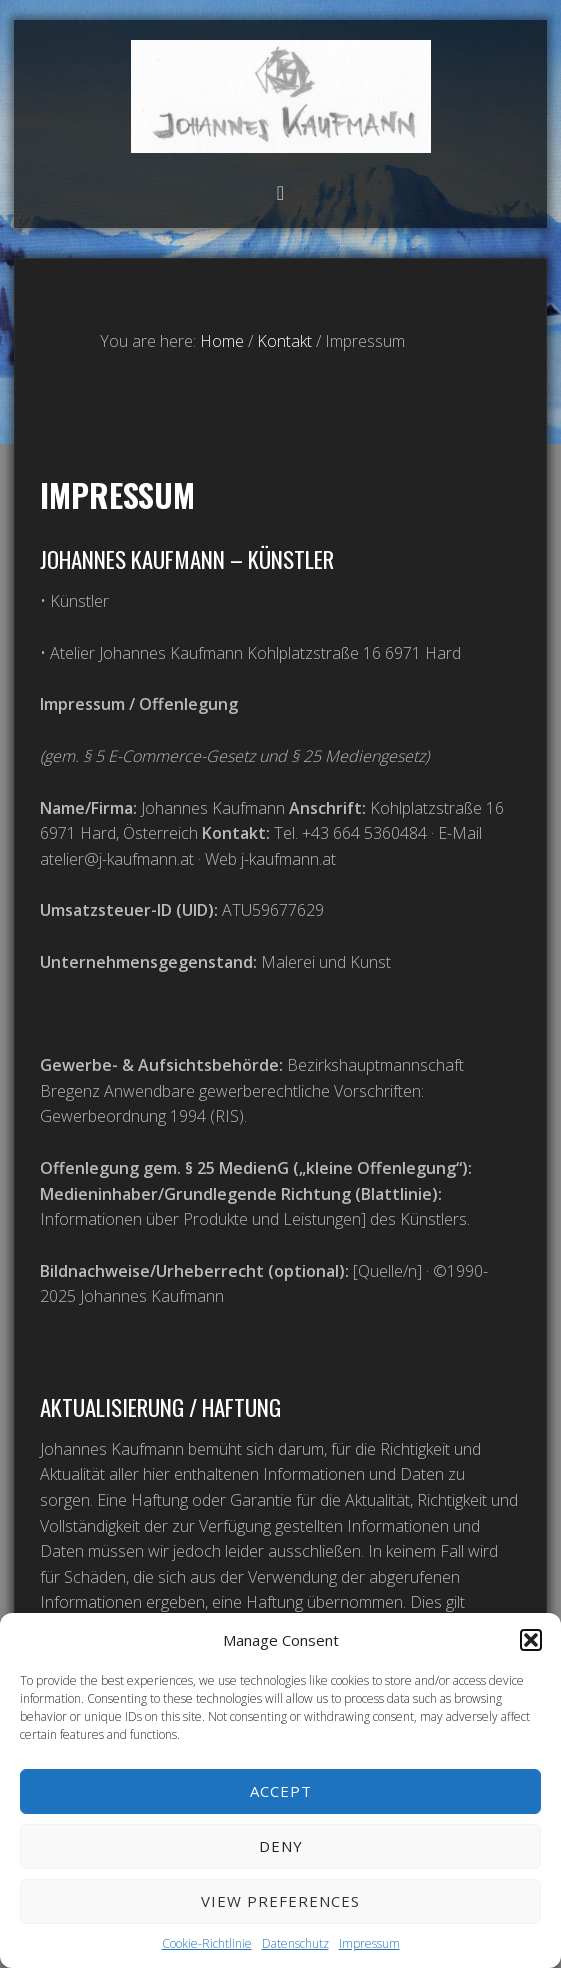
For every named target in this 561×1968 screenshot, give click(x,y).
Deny (281, 1846)
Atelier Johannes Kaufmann (281, 96)
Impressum (369, 1943)
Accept (281, 1791)
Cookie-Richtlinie (207, 1943)
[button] (531, 1640)
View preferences (280, 1901)
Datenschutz (295, 1943)
